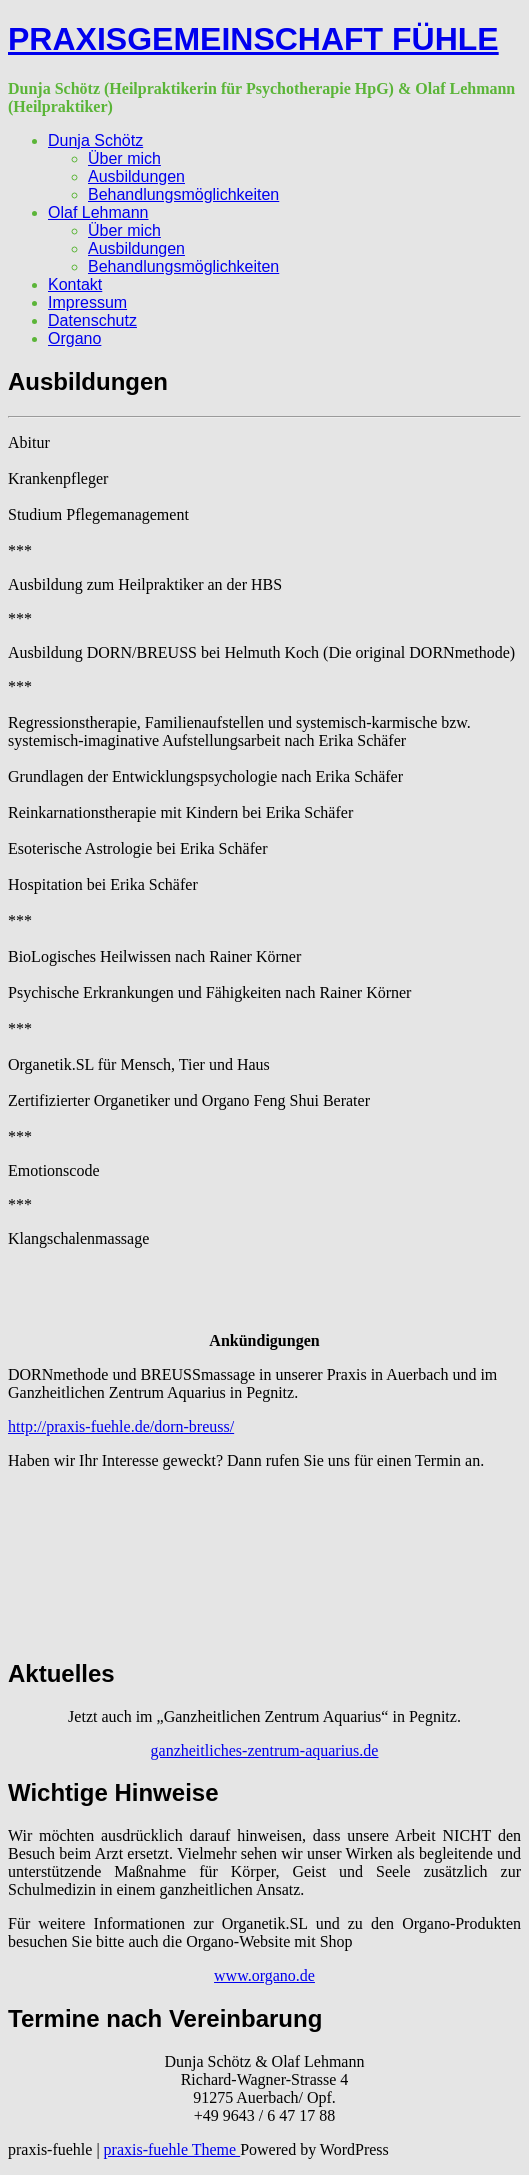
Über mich (124, 158)
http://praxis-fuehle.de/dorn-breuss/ (121, 1426)
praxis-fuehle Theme (172, 2149)
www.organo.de (264, 1975)
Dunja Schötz (95, 140)
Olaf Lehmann (98, 212)
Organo (74, 338)
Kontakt (75, 284)
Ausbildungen (136, 176)
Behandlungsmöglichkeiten (183, 194)
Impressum (87, 302)
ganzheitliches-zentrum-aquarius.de (265, 1750)
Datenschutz (92, 320)
